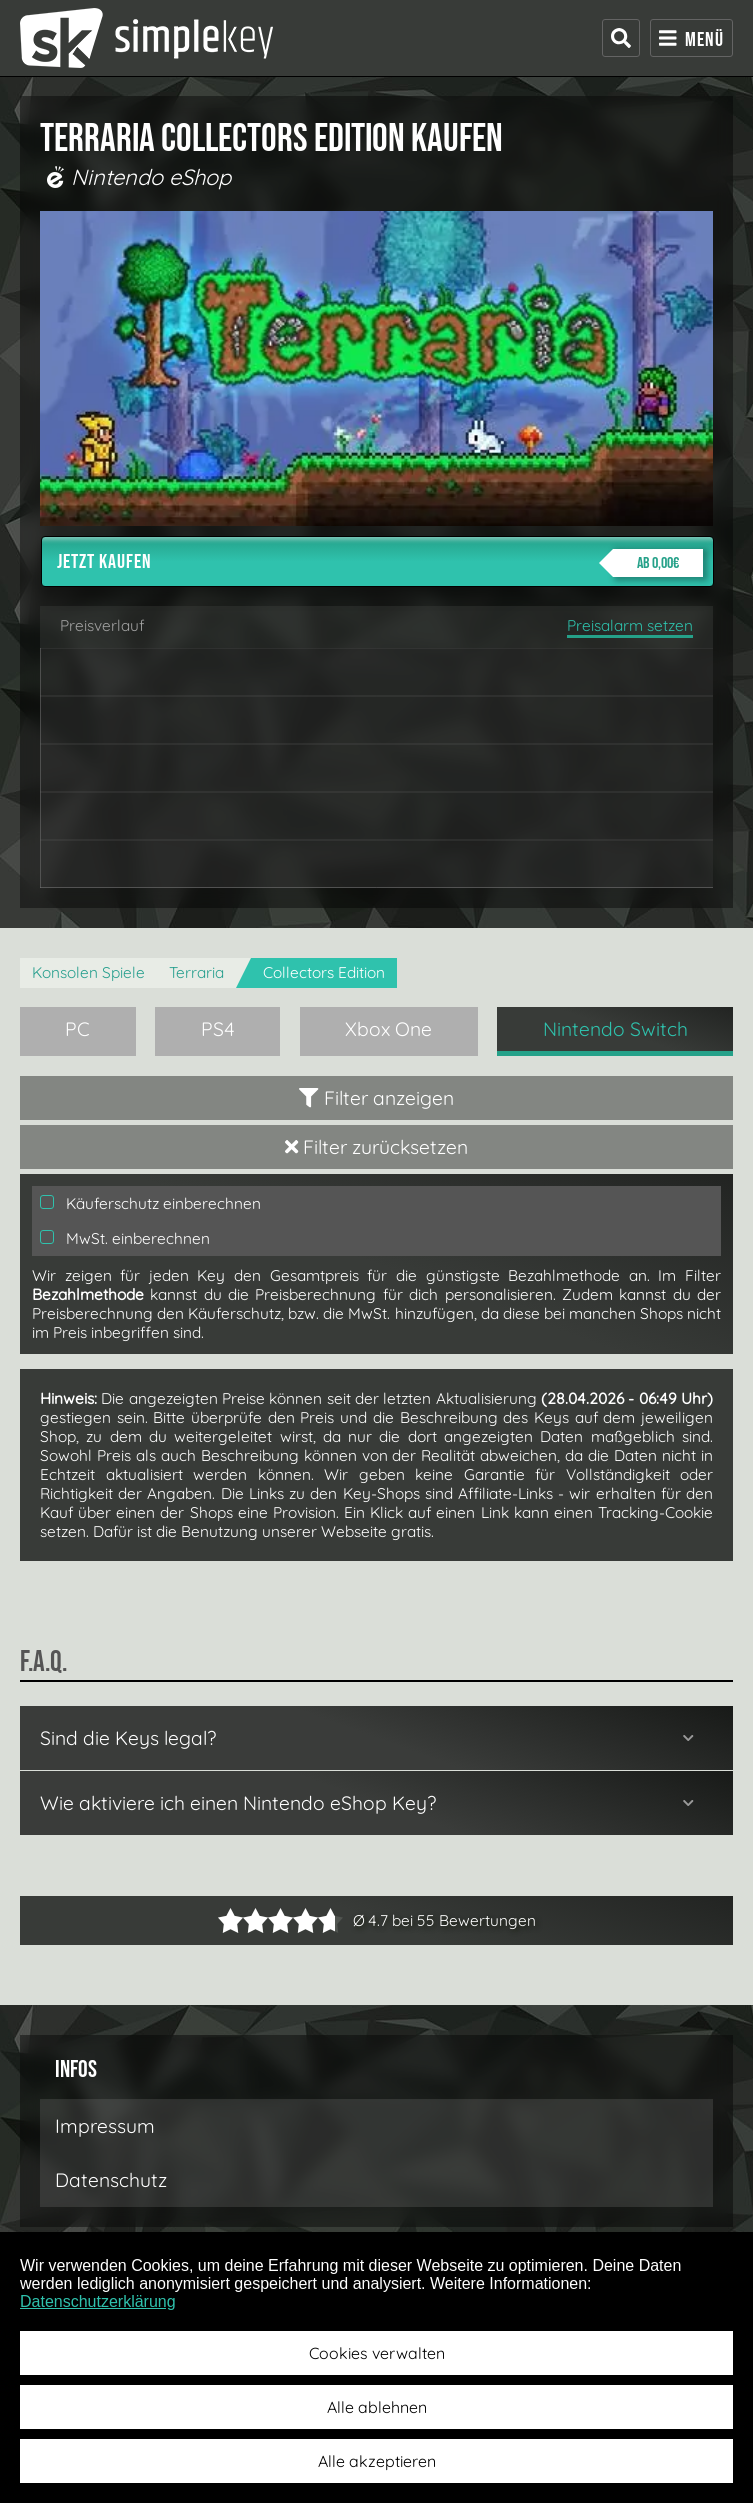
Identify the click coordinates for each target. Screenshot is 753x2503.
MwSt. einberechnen (125, 1238)
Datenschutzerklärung (98, 2301)
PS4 (218, 1029)
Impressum (105, 2126)
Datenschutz (111, 2180)
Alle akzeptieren (377, 2461)
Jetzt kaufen (380, 563)
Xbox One (388, 1029)
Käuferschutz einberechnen (150, 1203)
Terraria (196, 972)
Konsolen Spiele (88, 972)
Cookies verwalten (377, 2353)
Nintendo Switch (615, 1029)
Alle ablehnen (377, 2407)
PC (77, 1029)
